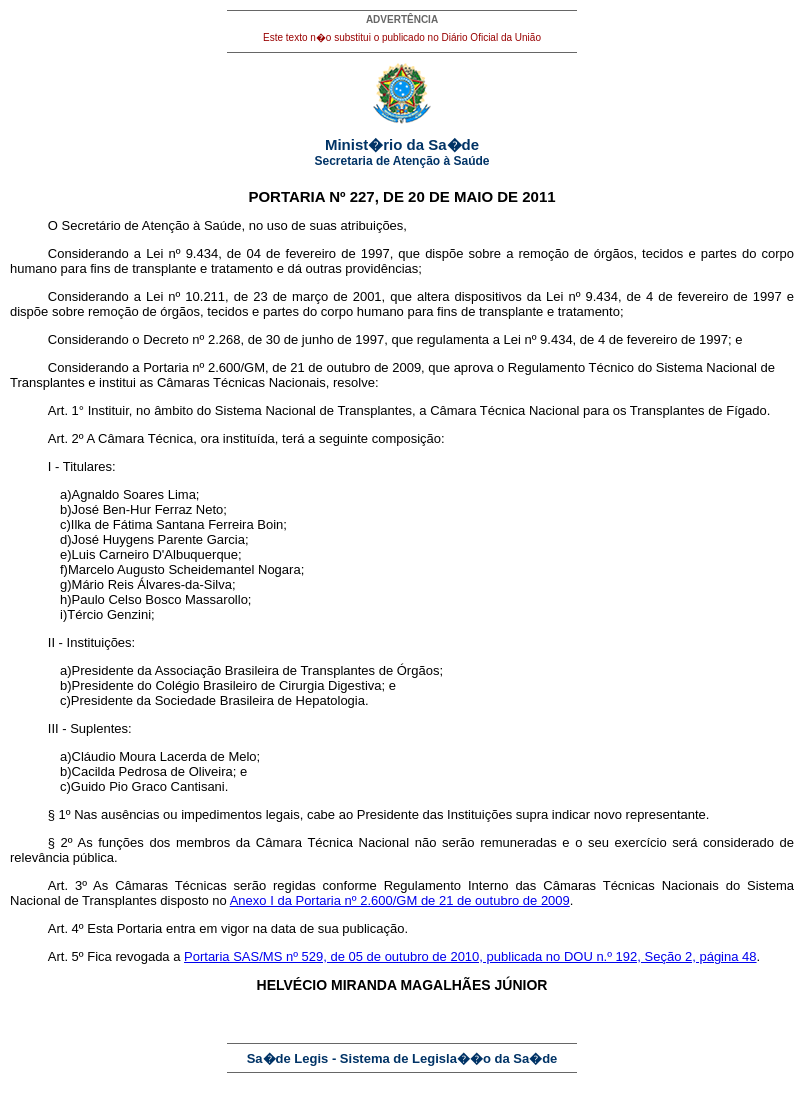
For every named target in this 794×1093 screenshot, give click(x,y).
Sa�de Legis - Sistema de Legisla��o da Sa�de (402, 1058)
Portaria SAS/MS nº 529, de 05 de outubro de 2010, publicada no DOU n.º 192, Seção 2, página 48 (470, 956)
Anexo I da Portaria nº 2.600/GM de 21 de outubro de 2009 (400, 900)
